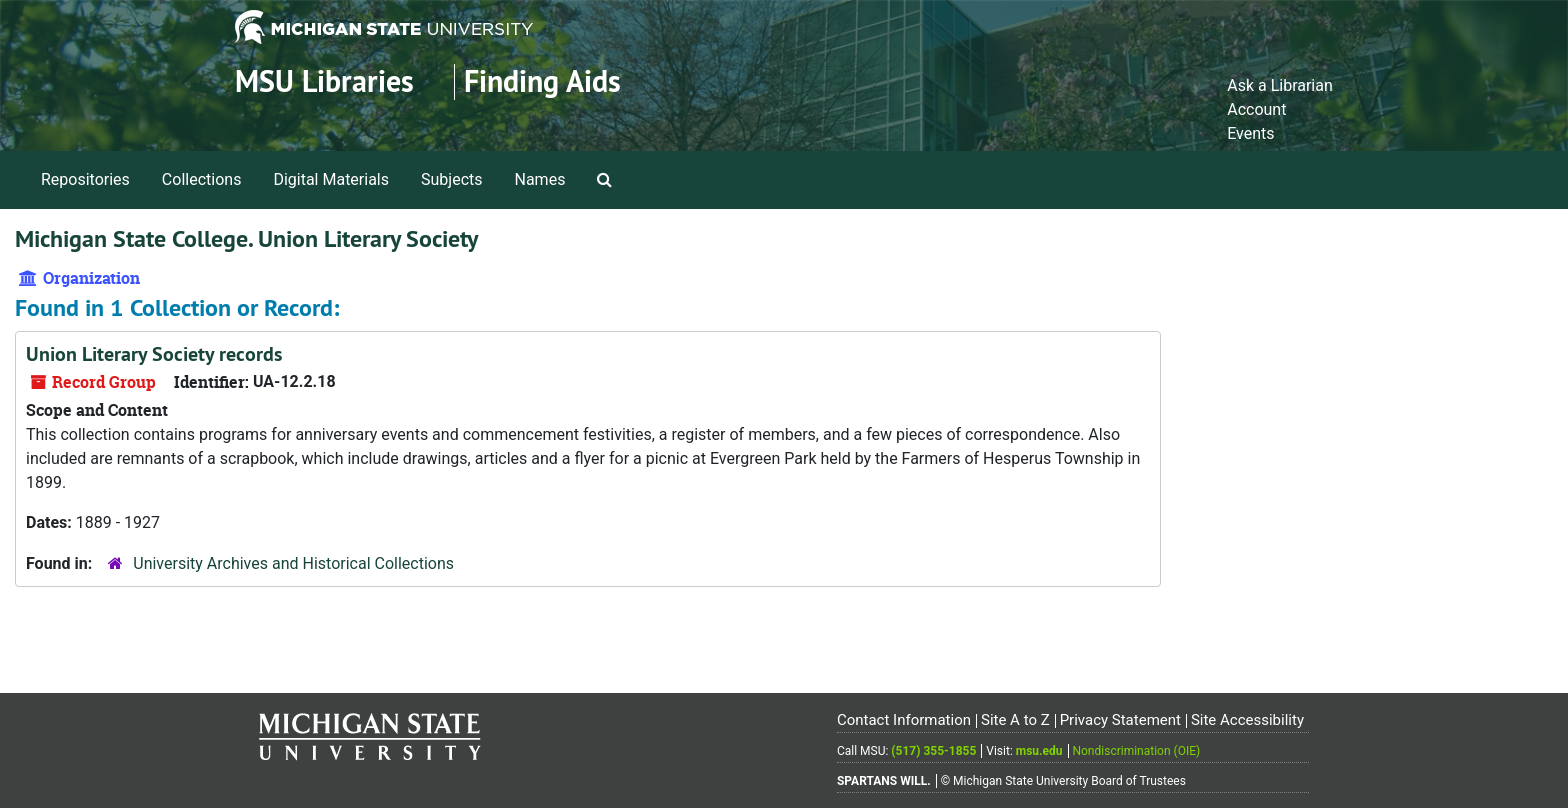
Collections (202, 179)
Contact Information (904, 720)
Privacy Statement (1120, 720)
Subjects (451, 179)
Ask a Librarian (1280, 85)
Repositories (85, 179)
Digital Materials (331, 179)
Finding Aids (542, 81)
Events (1250, 133)
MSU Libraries (324, 81)
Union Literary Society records (154, 354)
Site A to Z (1015, 720)
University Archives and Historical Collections (293, 563)
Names (540, 179)
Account (1256, 109)
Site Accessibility (1247, 720)
